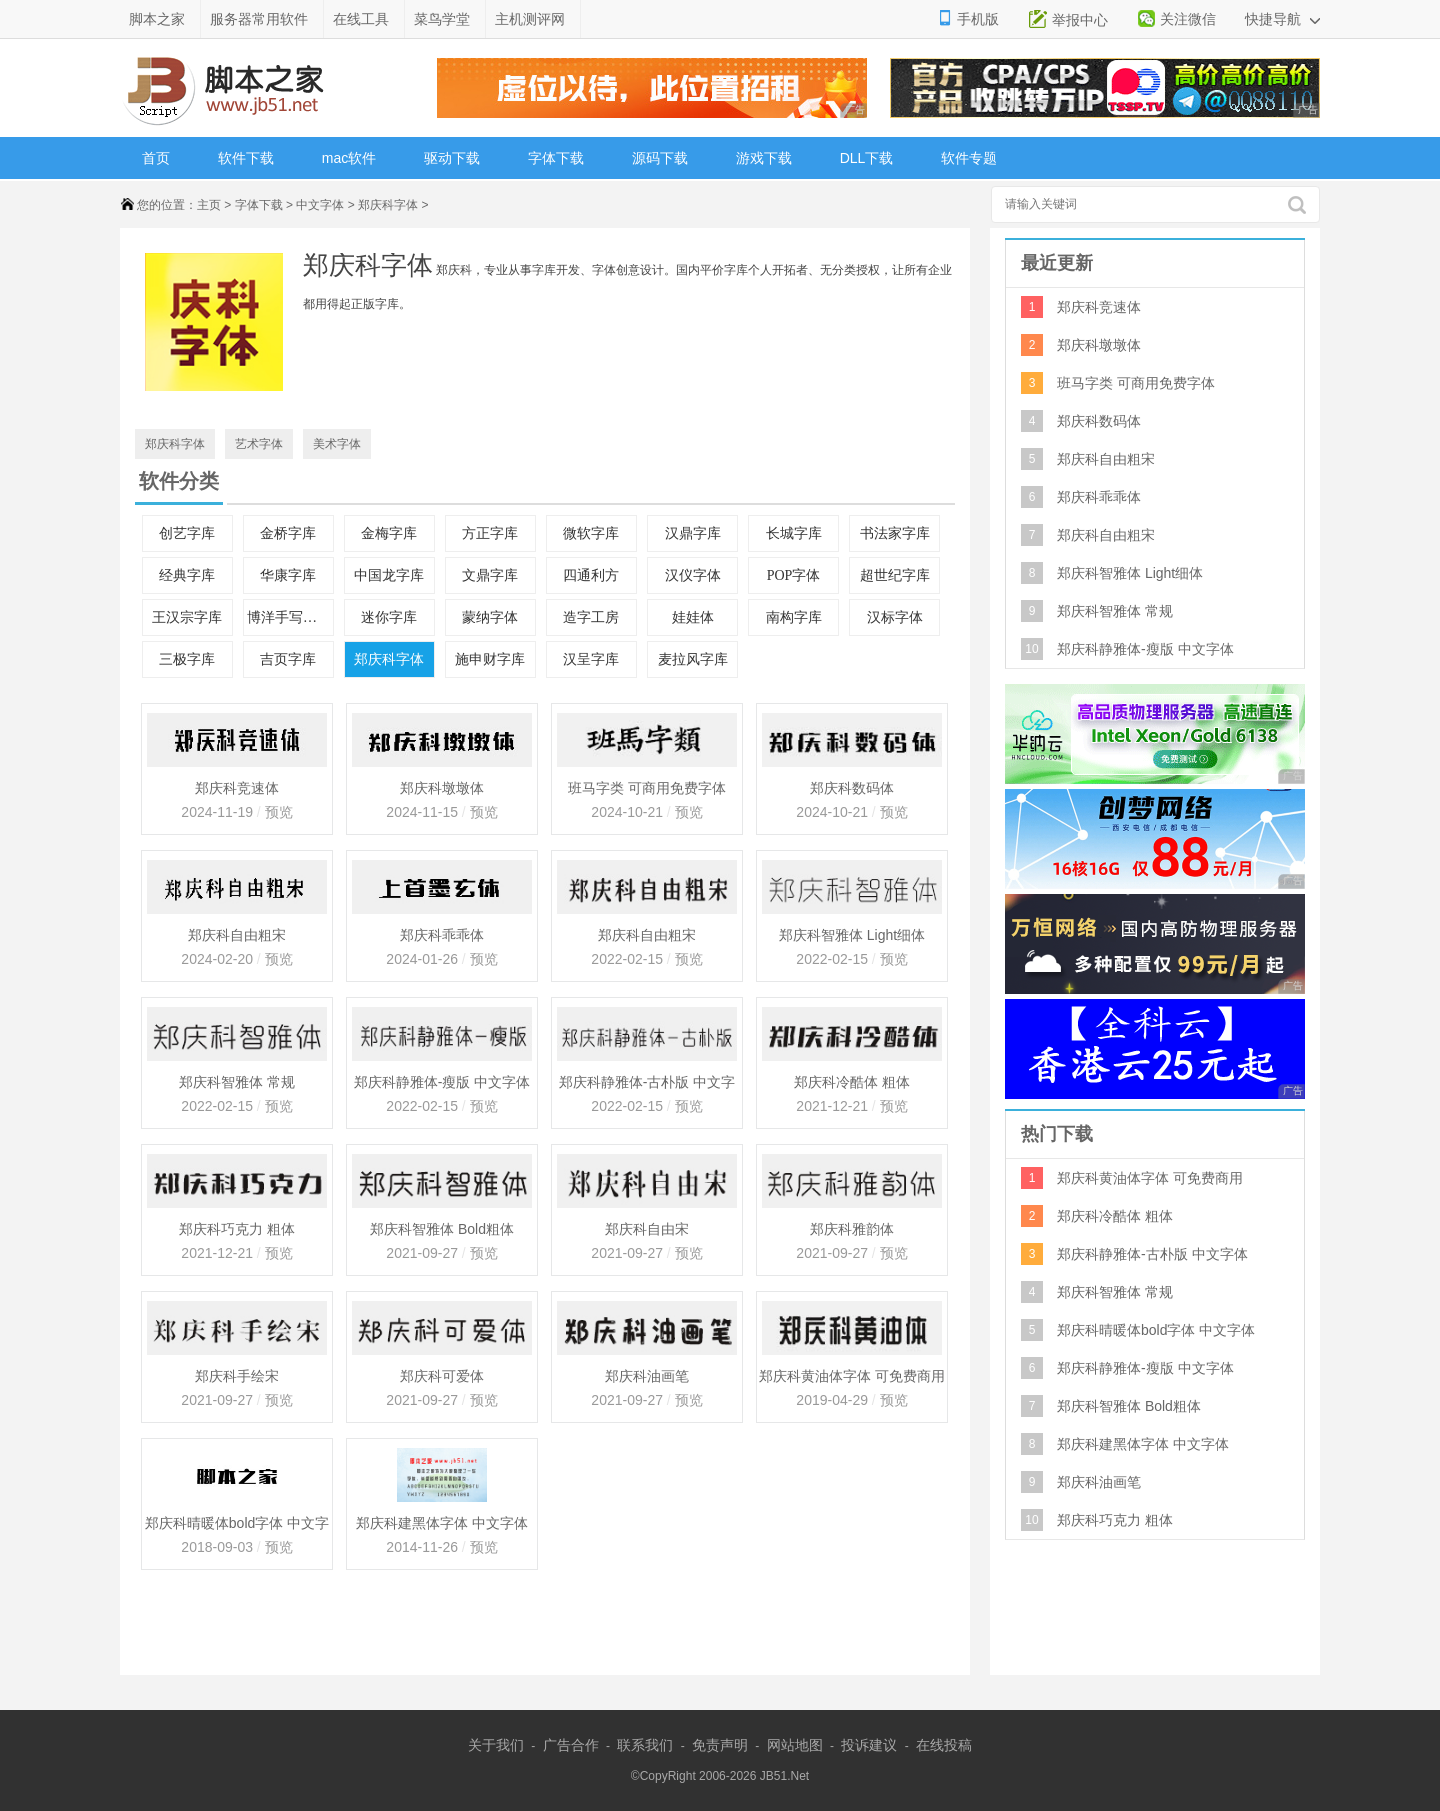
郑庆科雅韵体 (852, 1229)
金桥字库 (288, 533)
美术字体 (337, 444)
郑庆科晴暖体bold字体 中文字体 (237, 1525)
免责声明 (720, 1745)
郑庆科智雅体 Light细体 (852, 935)
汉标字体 (895, 617)
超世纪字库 (895, 575)
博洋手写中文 (289, 617)
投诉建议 (869, 1745)
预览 (277, 812)
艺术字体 (259, 444)
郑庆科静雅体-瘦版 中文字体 (442, 1082)
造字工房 (591, 617)
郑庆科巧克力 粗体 (237, 1229)
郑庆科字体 (388, 205)
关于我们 (496, 1745)
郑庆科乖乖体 (442, 935)
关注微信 (1188, 19)
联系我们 (645, 1745)
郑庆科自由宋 (647, 1229)
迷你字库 (389, 617)
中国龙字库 (389, 575)
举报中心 (1080, 20)
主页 (209, 205)
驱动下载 (452, 158)
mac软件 (349, 158)
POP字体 (794, 575)
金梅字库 (389, 533)
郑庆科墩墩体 (442, 788)
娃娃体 (693, 617)
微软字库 (591, 533)
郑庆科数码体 (852, 788)
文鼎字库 (490, 575)
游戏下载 (764, 158)
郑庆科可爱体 (442, 1376)
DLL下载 (867, 158)
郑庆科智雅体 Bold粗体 (442, 1229)
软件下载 (246, 158)
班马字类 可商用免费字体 (647, 788)
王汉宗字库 (187, 617)
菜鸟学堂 (442, 19)
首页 (156, 158)
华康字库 (288, 575)
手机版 (978, 19)
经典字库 (187, 575)
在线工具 (361, 19)
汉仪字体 (693, 575)
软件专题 (969, 158)
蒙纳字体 (490, 617)
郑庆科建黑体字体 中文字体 (442, 1523)
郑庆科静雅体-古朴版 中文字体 (647, 1084)
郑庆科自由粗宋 (237, 935)
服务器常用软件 (259, 19)
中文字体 (320, 205)
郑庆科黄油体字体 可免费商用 (852, 1376)
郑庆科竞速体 (237, 788)
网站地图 (795, 1745)
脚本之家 (157, 19)
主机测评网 (530, 19)
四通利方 (591, 575)
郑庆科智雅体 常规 (237, 1082)
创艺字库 (187, 533)
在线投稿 (944, 1745)
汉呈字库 (591, 659)
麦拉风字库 (693, 659)
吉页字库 (288, 659)
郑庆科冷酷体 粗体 (852, 1082)
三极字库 (187, 659)
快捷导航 (1282, 19)
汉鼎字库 (693, 533)
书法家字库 (895, 533)
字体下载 (556, 158)
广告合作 (571, 1745)
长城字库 (794, 533)
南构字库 (794, 617)
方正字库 (490, 533)
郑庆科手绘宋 (237, 1376)
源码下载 (660, 158)
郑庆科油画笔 (647, 1376)
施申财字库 (490, 659)
